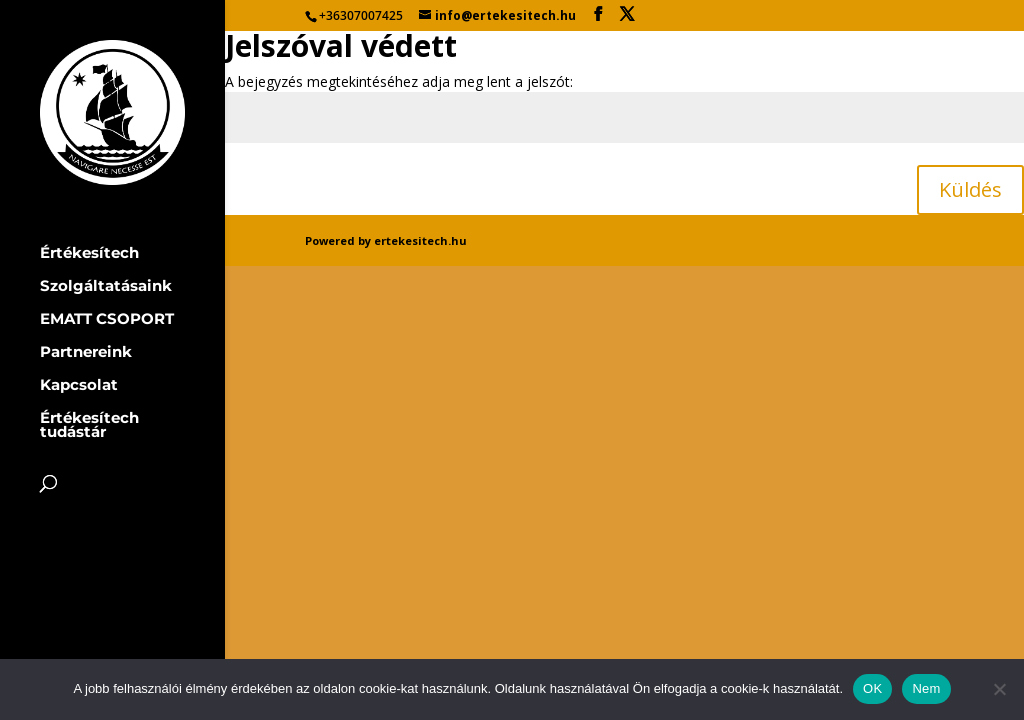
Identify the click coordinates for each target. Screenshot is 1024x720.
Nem (926, 688)
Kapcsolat (79, 386)
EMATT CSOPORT (107, 320)
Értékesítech (89, 254)
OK (872, 688)
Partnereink (86, 353)
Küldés (970, 189)
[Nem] (999, 689)
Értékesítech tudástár (89, 426)
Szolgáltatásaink (106, 287)
